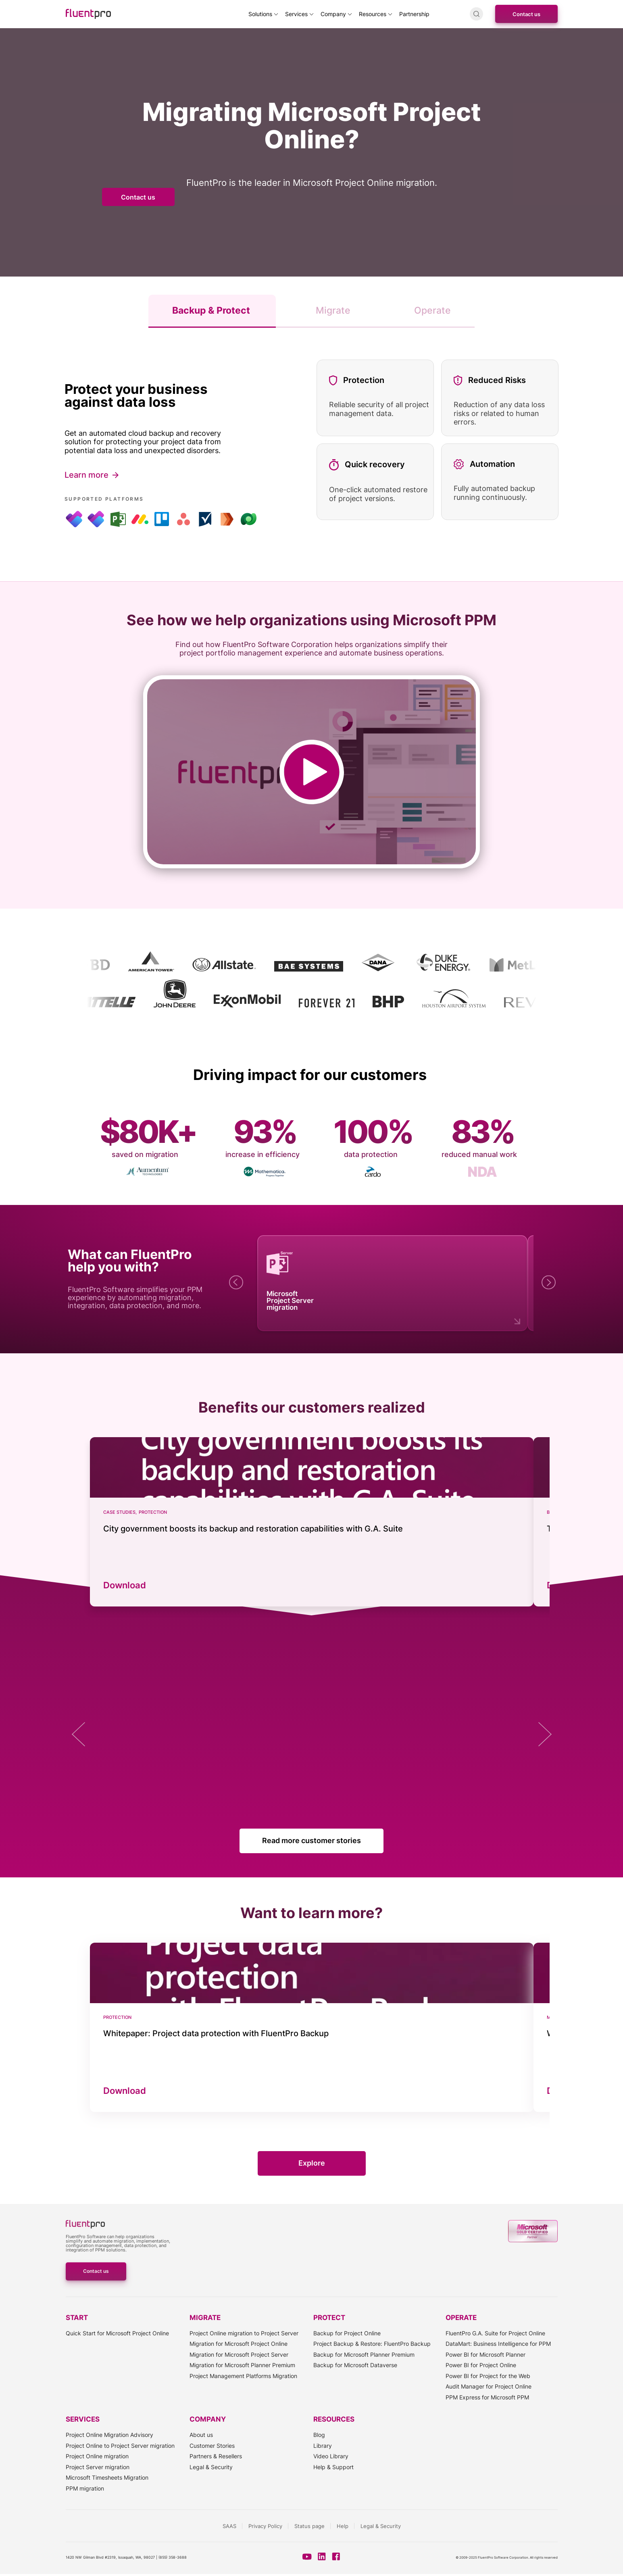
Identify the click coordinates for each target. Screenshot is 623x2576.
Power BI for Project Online (481, 2365)
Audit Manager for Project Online (488, 2386)
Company (333, 13)
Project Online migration (97, 2456)
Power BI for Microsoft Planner (485, 2354)
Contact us (526, 14)
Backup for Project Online (347, 2333)
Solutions (260, 13)
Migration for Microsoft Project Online (239, 2343)
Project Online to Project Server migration (120, 2445)
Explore (311, 2163)
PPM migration (85, 2488)
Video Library (330, 2456)
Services (296, 13)
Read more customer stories (311, 1840)
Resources (372, 13)
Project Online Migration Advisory (109, 2434)
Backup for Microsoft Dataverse (355, 2365)
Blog (319, 2434)
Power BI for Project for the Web (488, 2375)
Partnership (414, 13)
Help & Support (333, 2467)
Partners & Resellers (216, 2456)
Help (342, 2526)
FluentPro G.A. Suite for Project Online (495, 2333)
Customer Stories (212, 2445)
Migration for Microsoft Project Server (239, 2354)
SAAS (229, 2526)
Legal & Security (211, 2467)
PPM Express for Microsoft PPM (487, 2397)
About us (201, 2434)
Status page (309, 2526)
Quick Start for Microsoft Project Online (117, 2333)
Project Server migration (97, 2467)
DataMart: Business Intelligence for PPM (498, 2343)
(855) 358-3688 (172, 2557)
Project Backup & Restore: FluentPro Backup (372, 2343)
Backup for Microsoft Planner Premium (364, 2354)
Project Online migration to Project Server (244, 2333)
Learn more (86, 475)
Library (322, 2445)
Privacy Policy (265, 2526)
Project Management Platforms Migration (243, 2375)
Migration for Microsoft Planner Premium (242, 2365)
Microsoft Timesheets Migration (107, 2477)
